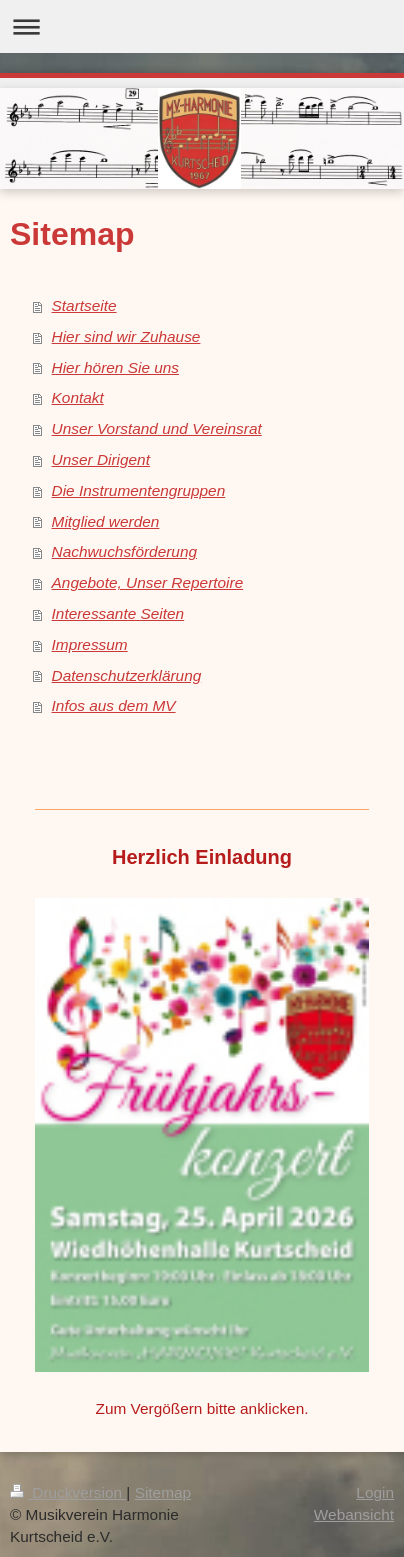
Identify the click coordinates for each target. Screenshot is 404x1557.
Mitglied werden (106, 521)
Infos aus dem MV (114, 705)
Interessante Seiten (118, 613)
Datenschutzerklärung (127, 675)
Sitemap (163, 1492)
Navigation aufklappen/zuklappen (202, 26)
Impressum (90, 644)
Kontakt (78, 397)
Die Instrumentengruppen (139, 490)
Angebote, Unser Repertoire (148, 582)
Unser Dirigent (101, 459)
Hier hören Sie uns (115, 367)
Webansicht (354, 1514)
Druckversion (68, 1492)
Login (375, 1492)
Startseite (84, 305)
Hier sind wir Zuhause (126, 336)
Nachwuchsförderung (124, 551)
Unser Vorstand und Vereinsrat (157, 428)
